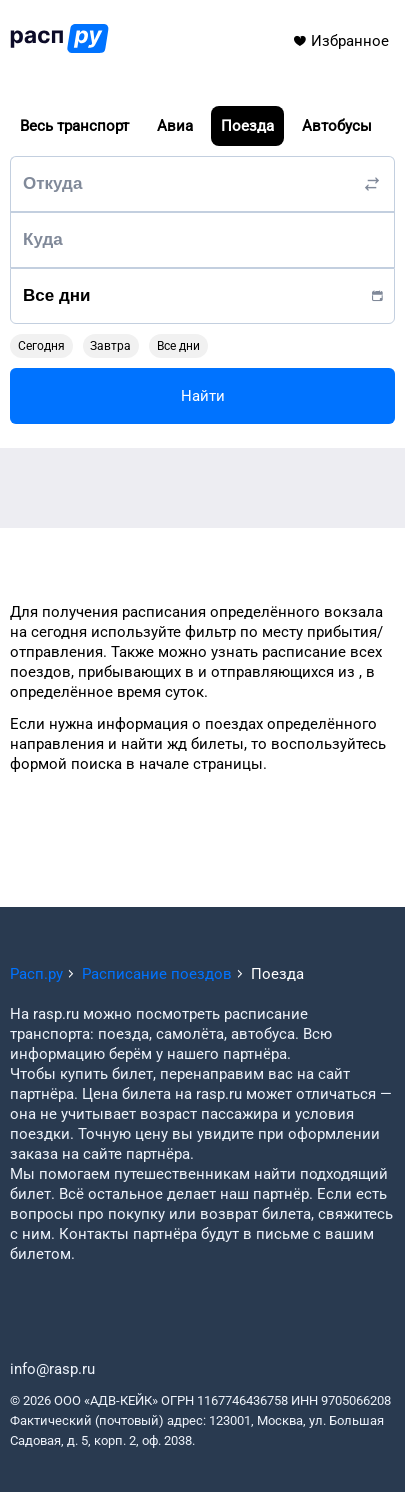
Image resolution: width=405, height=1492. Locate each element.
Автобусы (337, 126)
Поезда (247, 126)
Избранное (340, 41)
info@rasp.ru (52, 1369)
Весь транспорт (74, 126)
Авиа (175, 126)
